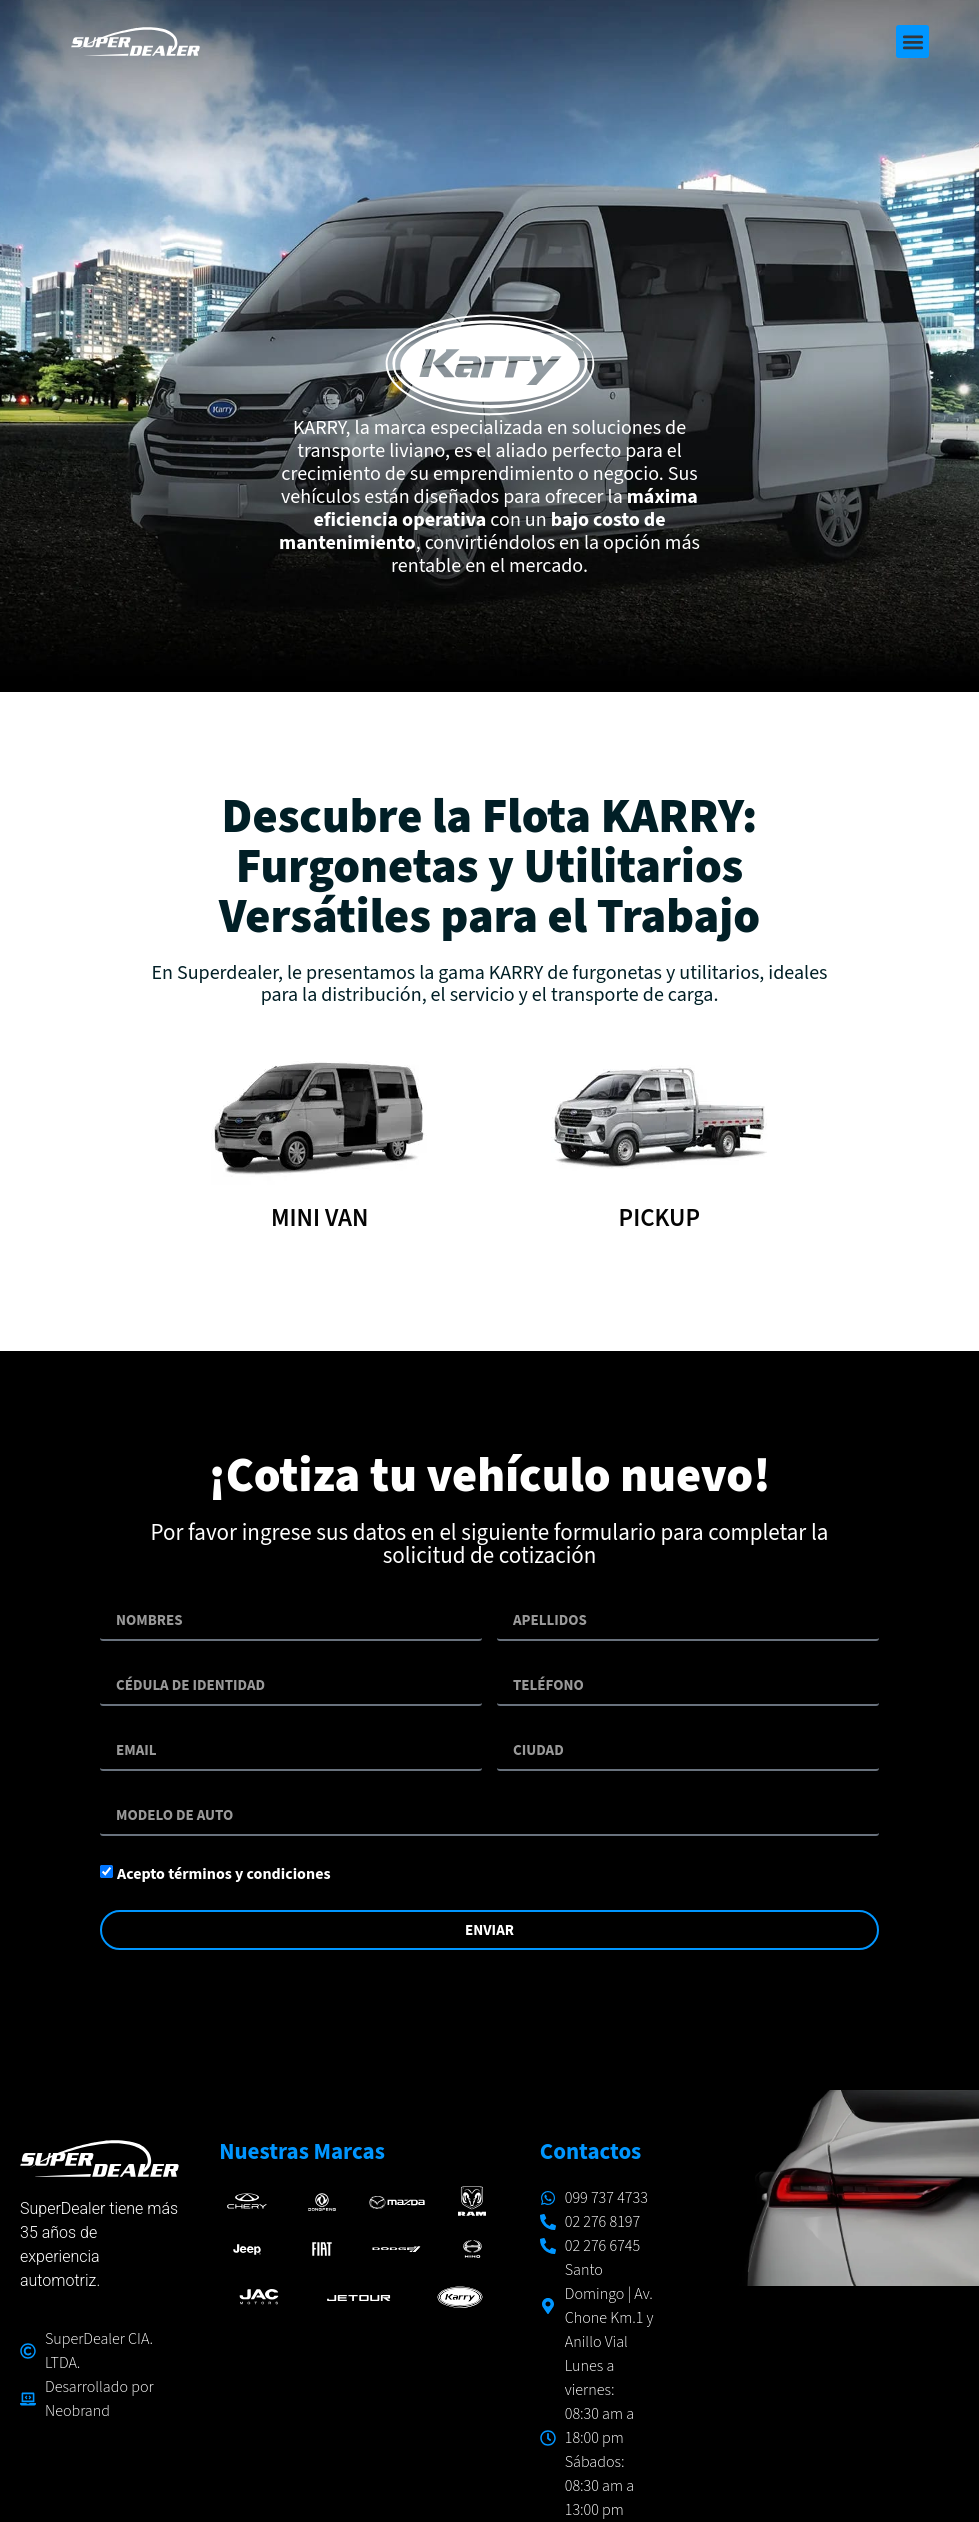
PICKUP (659, 1218)
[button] (912, 41)
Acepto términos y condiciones (224, 1874)
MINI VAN (320, 1218)
